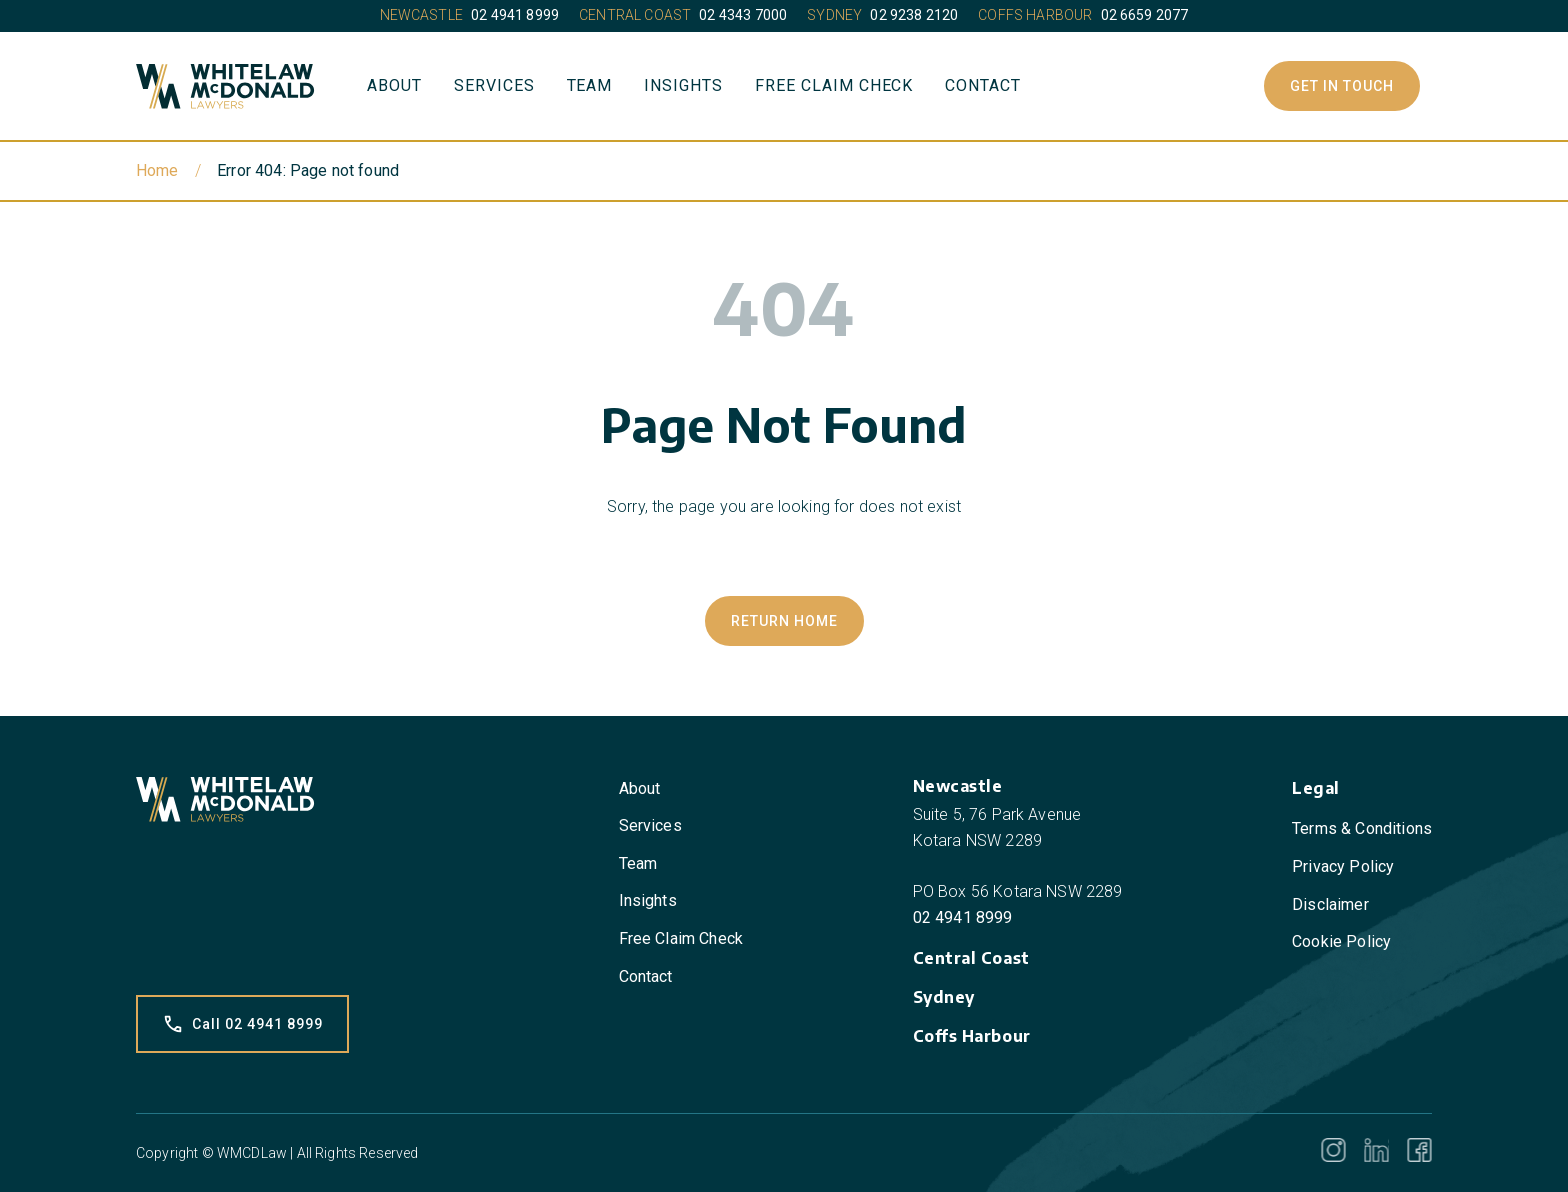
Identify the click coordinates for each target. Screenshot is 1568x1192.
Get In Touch (1342, 86)
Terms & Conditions (1362, 828)
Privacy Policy (1343, 866)
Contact (983, 85)
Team (590, 85)
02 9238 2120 (914, 15)
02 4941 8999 (515, 15)
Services (494, 85)
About (394, 85)
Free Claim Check (834, 85)
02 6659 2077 (1145, 15)
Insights (683, 85)
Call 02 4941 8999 (242, 1024)
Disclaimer (1330, 904)
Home (157, 170)
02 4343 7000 (743, 15)
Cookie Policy (1341, 941)
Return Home (784, 621)
